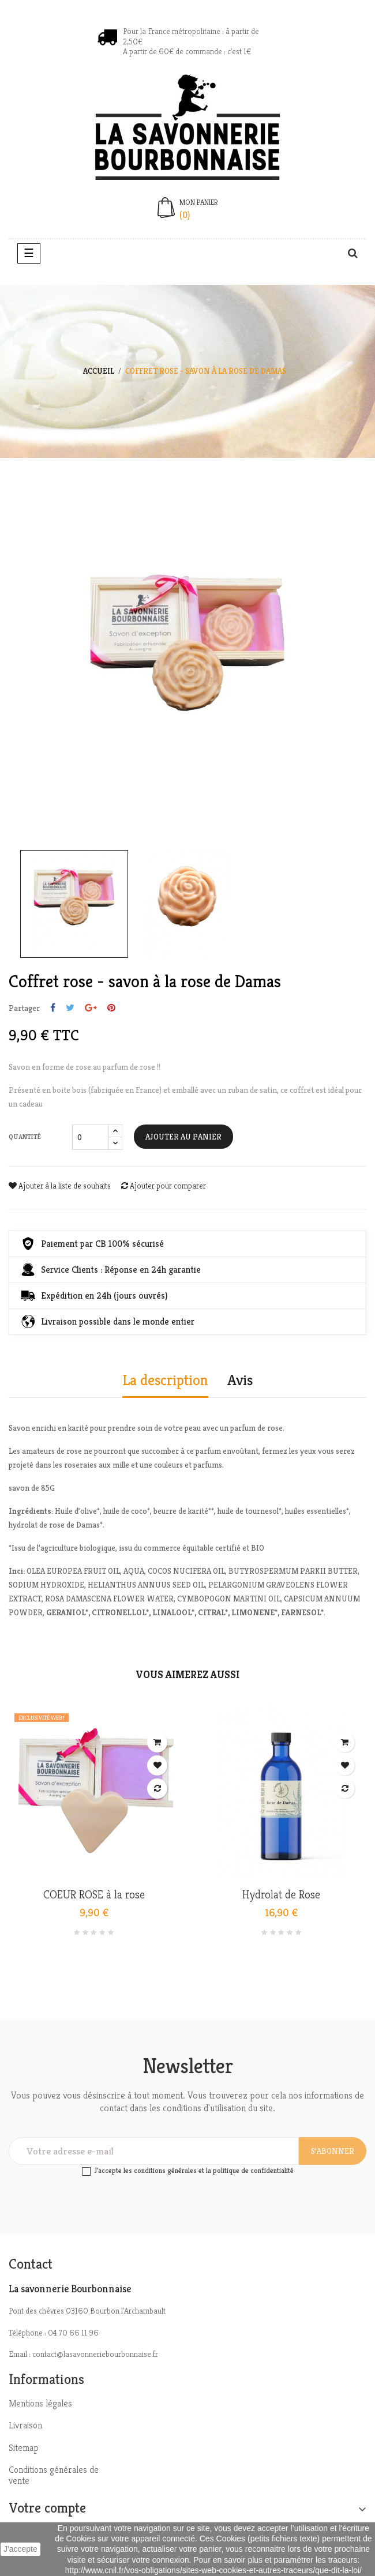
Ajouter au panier (183, 1136)
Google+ (91, 1008)
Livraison (25, 2425)
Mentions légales (40, 2403)
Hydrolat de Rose (281, 1895)
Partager (52, 1008)
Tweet (70, 1008)
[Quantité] (90, 1137)
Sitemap (24, 2448)
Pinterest (111, 1008)
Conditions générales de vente (54, 2475)
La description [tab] (165, 1380)
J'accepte (20, 2549)
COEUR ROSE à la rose (94, 1895)
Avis (240, 1380)
